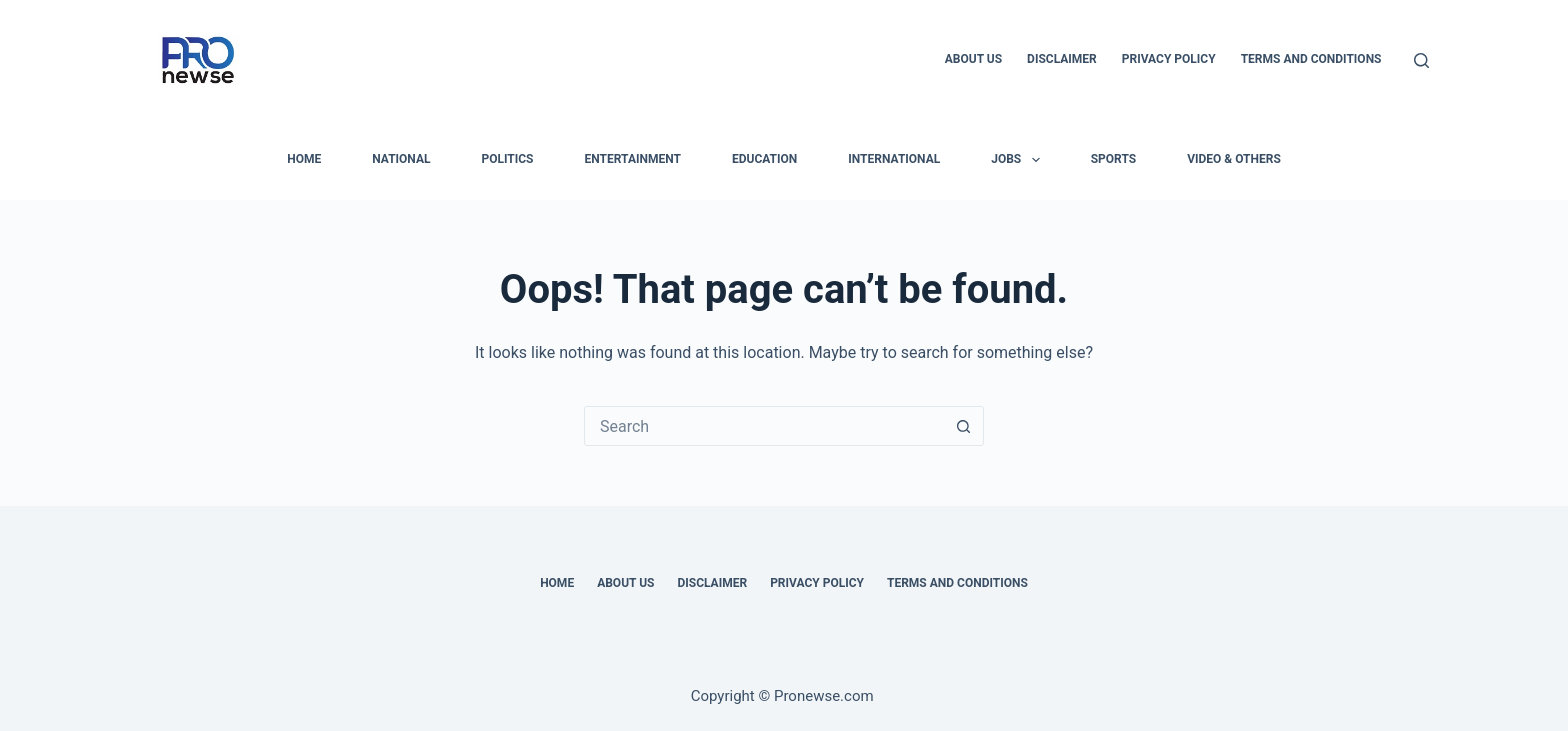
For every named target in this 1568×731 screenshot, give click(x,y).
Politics (507, 159)
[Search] (1421, 60)
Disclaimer (1062, 59)
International (894, 159)
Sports (1113, 159)
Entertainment (633, 159)
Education (764, 159)
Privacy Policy (1169, 59)
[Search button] (963, 426)
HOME (304, 159)
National (401, 159)
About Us (973, 59)
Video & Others (1234, 159)
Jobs (1019, 160)
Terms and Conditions (1311, 59)
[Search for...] (764, 426)
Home (557, 583)
